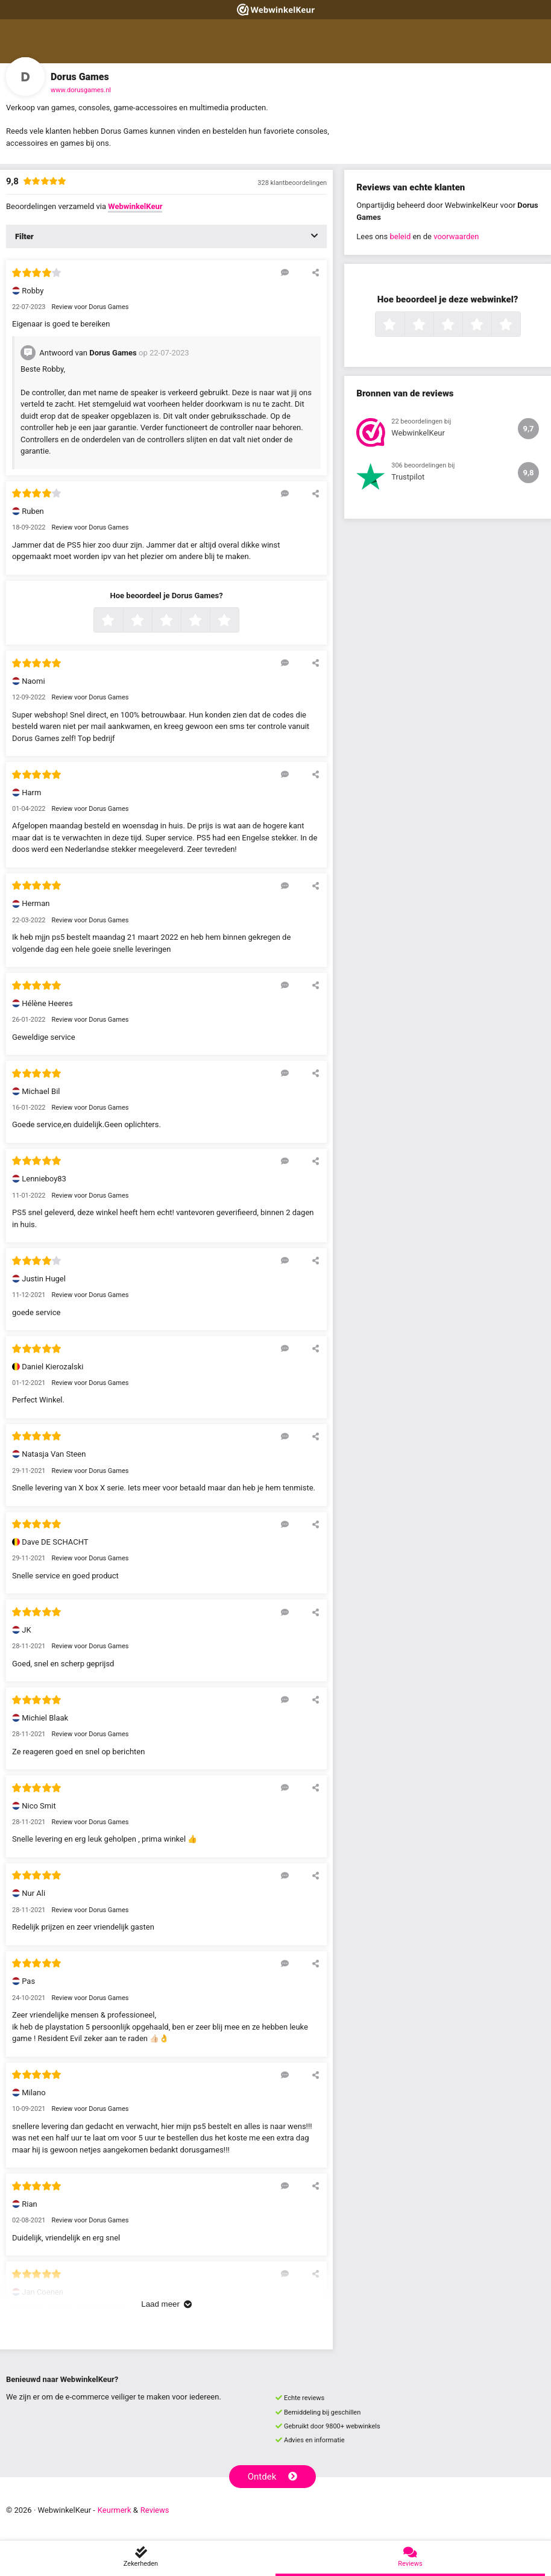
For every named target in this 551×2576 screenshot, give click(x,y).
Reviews (154, 2510)
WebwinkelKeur (135, 206)
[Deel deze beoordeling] (315, 272)
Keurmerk (114, 2510)
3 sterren (179, 621)
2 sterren (151, 621)
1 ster (121, 621)
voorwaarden (456, 236)
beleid (400, 236)
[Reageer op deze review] (285, 272)
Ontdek (273, 2476)
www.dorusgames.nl (81, 90)
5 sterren (237, 621)
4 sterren (208, 621)
